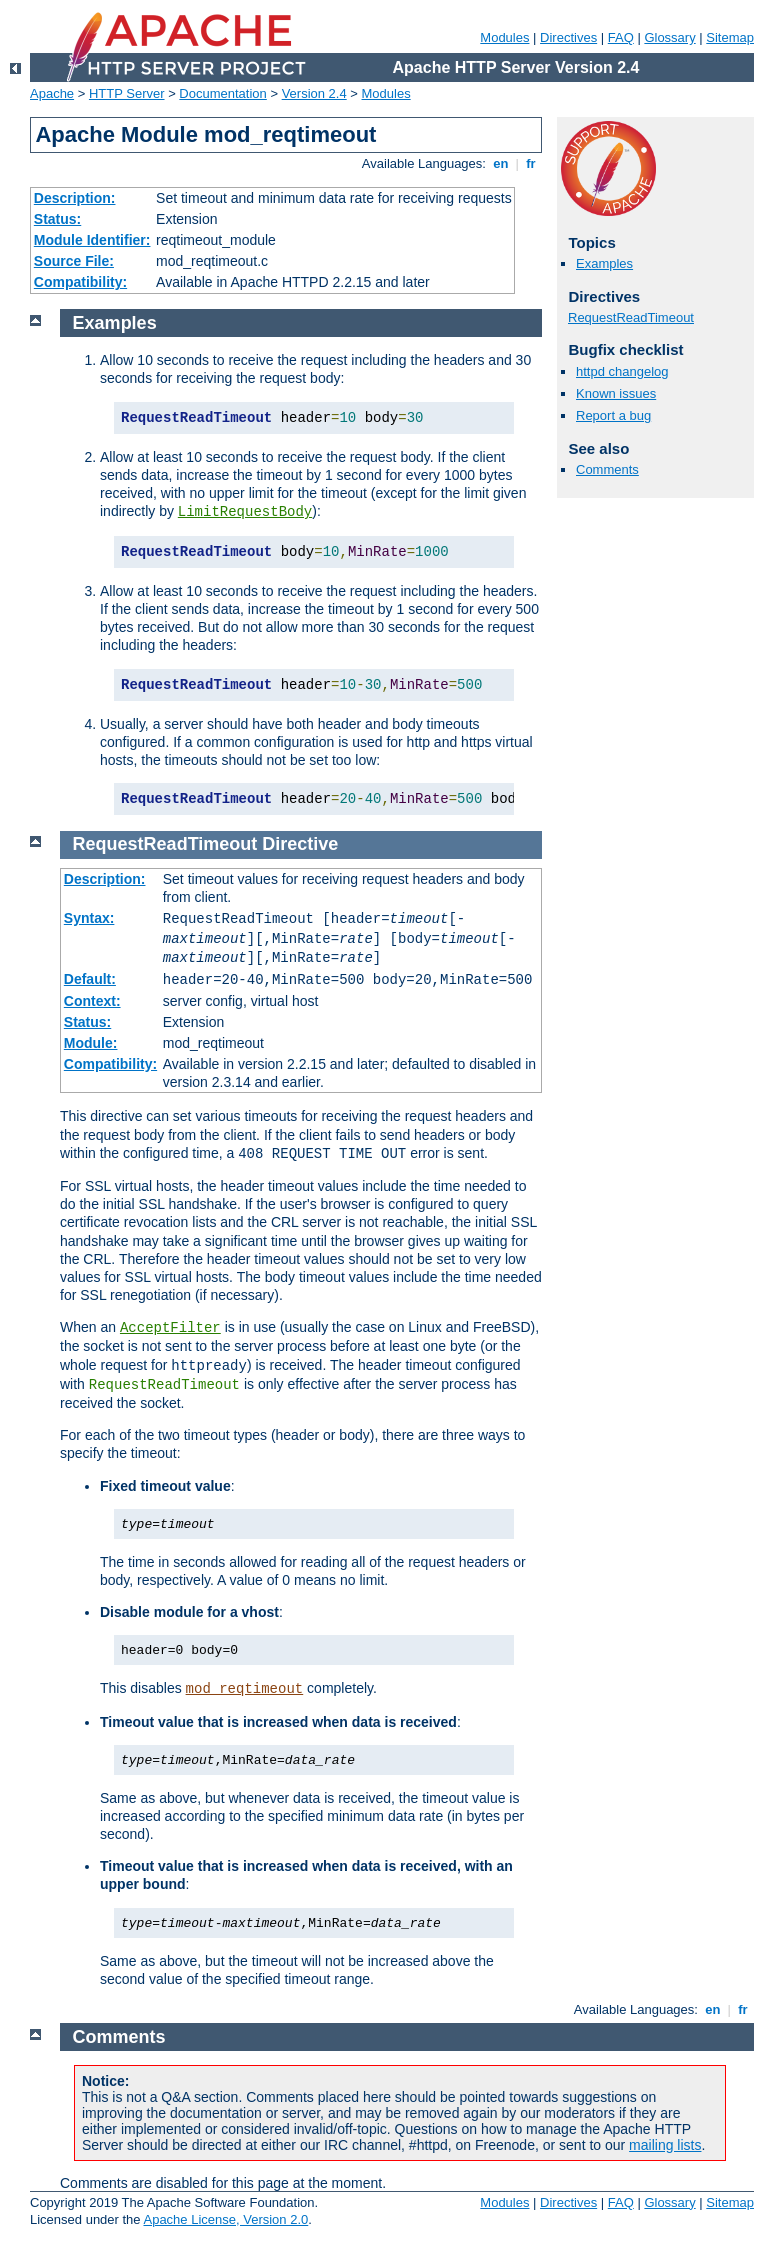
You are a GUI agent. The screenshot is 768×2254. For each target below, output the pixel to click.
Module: (91, 1043)
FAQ (621, 37)
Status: (57, 219)
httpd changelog (622, 371)
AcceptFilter (170, 1328)
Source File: (74, 261)
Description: (75, 198)
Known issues (616, 393)
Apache (52, 93)
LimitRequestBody (245, 512)
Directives (568, 37)
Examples (604, 263)
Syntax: (89, 918)
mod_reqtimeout (245, 1689)
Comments (607, 469)
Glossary (669, 37)
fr (531, 163)
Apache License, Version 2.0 (225, 2219)
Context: (92, 1001)
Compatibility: (80, 282)
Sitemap (730, 37)
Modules (504, 37)
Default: (90, 979)
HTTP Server (127, 93)
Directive (300, 844)
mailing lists (665, 2145)
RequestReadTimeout (631, 317)
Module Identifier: (92, 240)
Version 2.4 (314, 93)
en (501, 163)
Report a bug (613, 415)
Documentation (222, 93)
